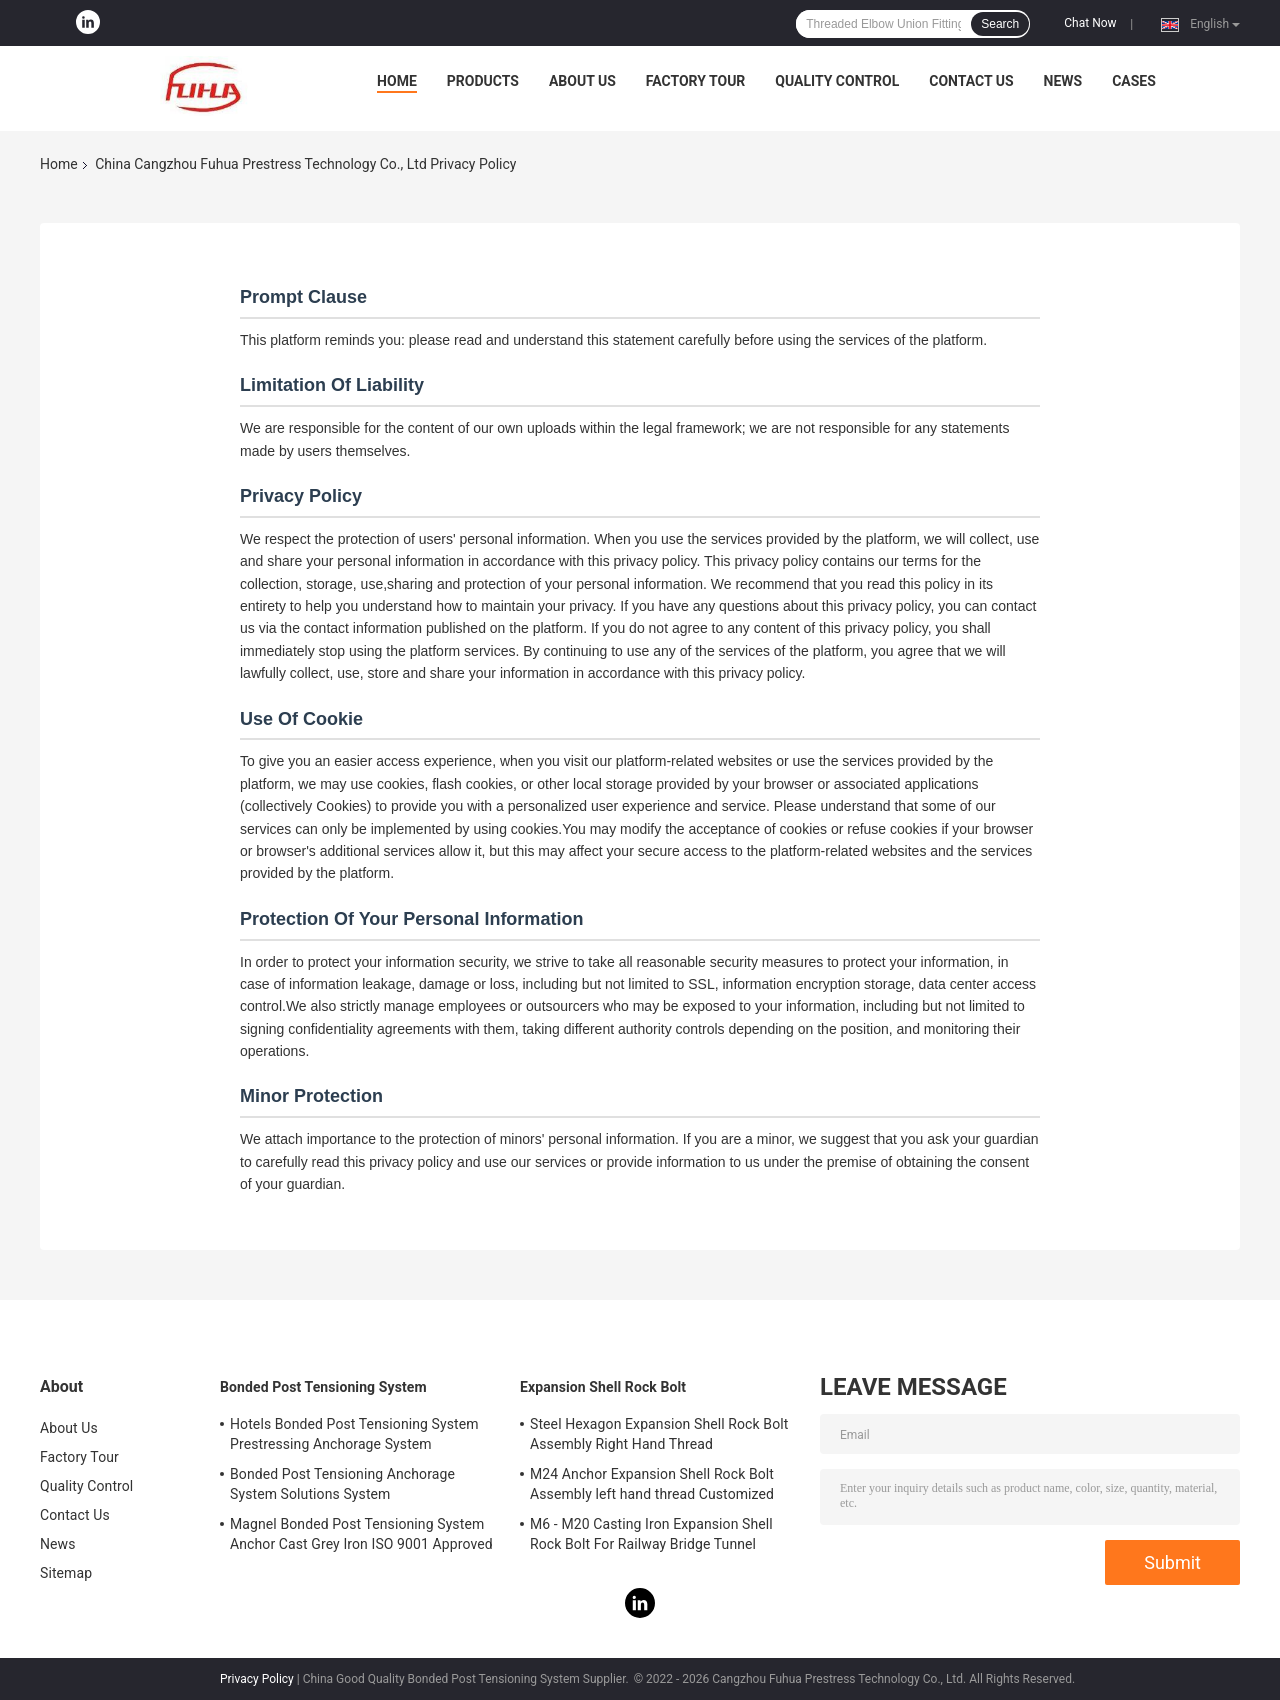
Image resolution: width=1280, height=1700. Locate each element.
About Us (582, 81)
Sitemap (66, 1573)
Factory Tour (696, 81)
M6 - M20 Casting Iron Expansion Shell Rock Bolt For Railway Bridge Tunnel (651, 1534)
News (1063, 81)
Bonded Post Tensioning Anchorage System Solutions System (342, 1484)
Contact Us (971, 81)
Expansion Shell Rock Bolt (603, 1387)
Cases (1134, 81)
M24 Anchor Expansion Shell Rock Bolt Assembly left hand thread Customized (652, 1484)
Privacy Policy (257, 1679)
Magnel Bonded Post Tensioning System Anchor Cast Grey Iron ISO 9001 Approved (361, 1534)
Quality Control (837, 81)
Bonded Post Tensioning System (323, 1387)
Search (1000, 24)
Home (397, 81)
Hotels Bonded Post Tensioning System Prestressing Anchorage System (354, 1434)
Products (483, 81)
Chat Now (1090, 23)
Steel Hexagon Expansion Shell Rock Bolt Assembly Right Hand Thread (659, 1434)
